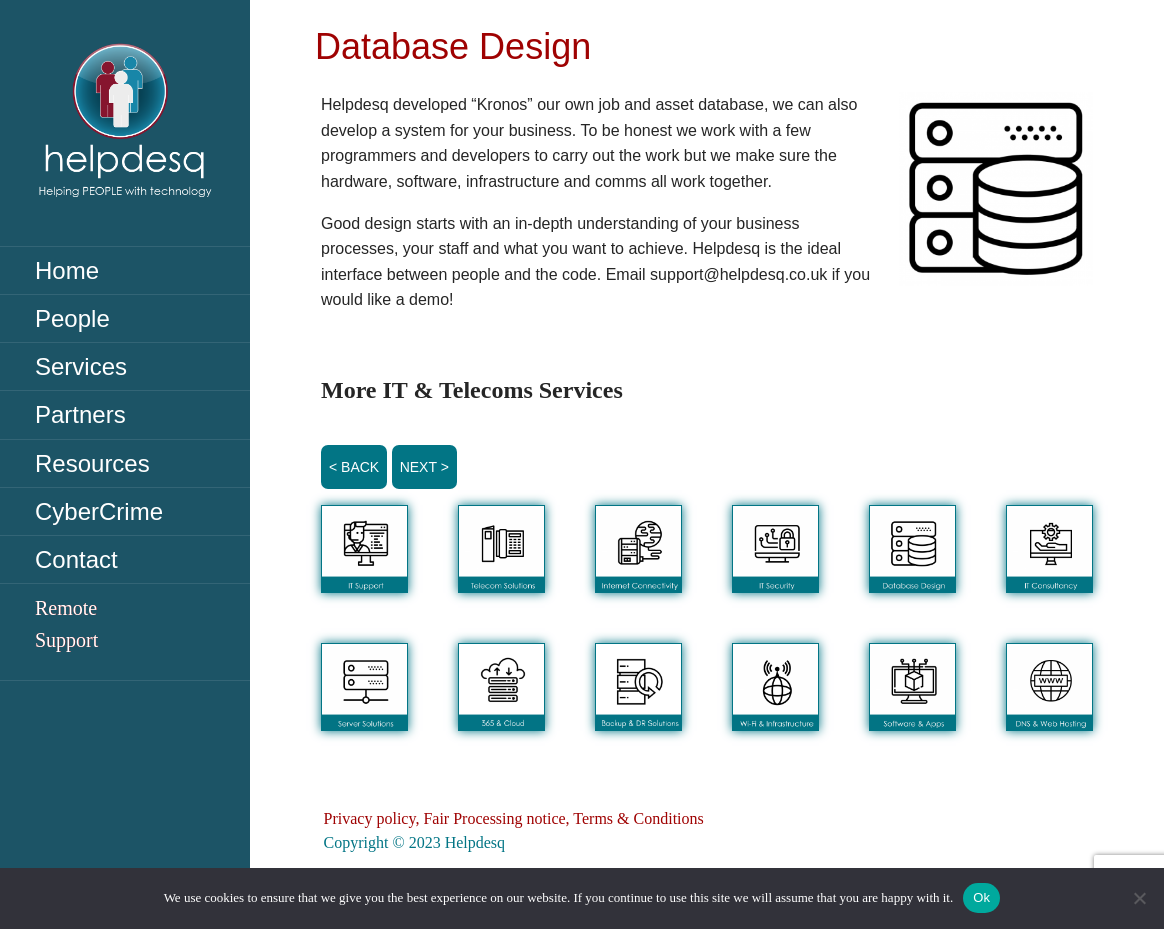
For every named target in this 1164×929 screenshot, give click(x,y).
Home (67, 270)
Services (81, 366)
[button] (364, 549)
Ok (981, 897)
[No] (1139, 898)
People (72, 318)
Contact (76, 559)
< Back (354, 467)
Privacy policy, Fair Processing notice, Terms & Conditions (514, 818)
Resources (92, 463)
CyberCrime (99, 511)
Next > (424, 467)
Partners (80, 414)
